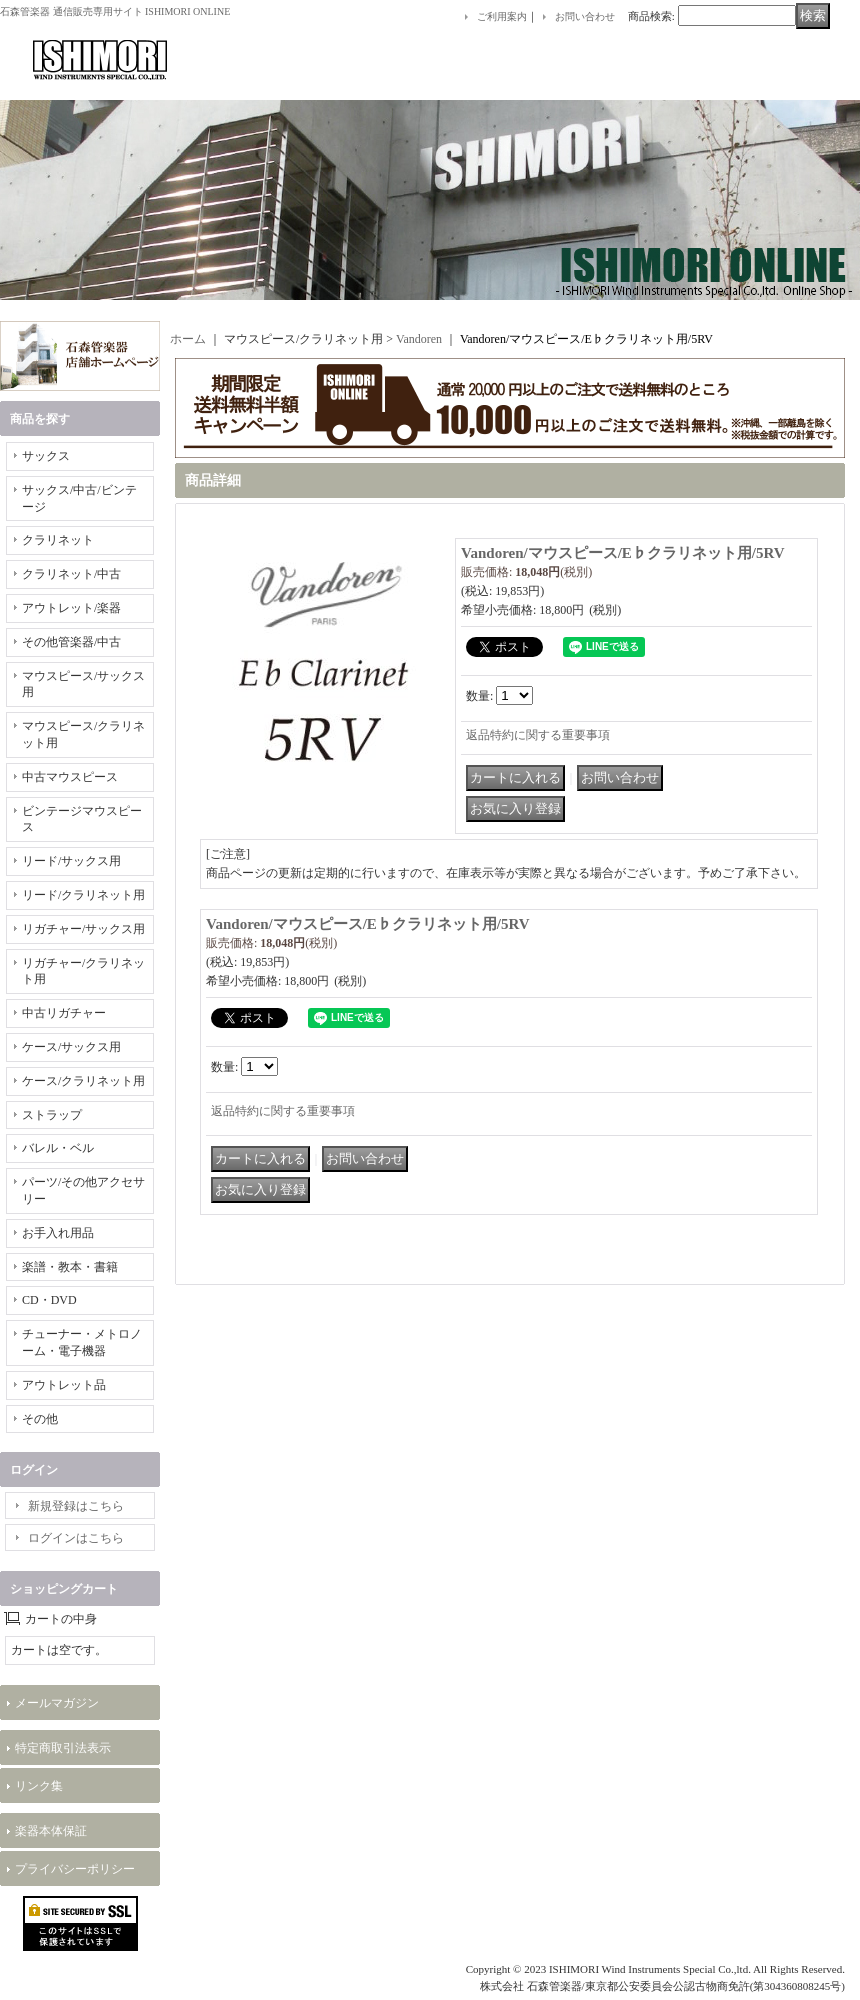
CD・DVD (49, 1300)
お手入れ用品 (58, 1233)
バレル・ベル (58, 1148)
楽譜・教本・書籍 (70, 1267)
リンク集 (39, 1786)
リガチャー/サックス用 (83, 929)
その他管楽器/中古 (71, 642)
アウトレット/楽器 (71, 608)
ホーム (188, 339)
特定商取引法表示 (63, 1748)
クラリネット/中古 (71, 574)
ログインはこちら (76, 1538)
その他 (40, 1419)
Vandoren (419, 339)
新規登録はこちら (76, 1506)
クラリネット (58, 540)
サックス (46, 456)
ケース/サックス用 (71, 1047)
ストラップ (52, 1115)
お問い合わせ (585, 16)
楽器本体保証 (51, 1831)
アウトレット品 (64, 1385)
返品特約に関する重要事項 (538, 735)
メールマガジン (57, 1703)
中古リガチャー (64, 1013)
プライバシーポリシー (75, 1869)
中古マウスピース (70, 777)
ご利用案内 (502, 16)
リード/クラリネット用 (83, 895)
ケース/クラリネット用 (83, 1081)
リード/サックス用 (71, 861)
